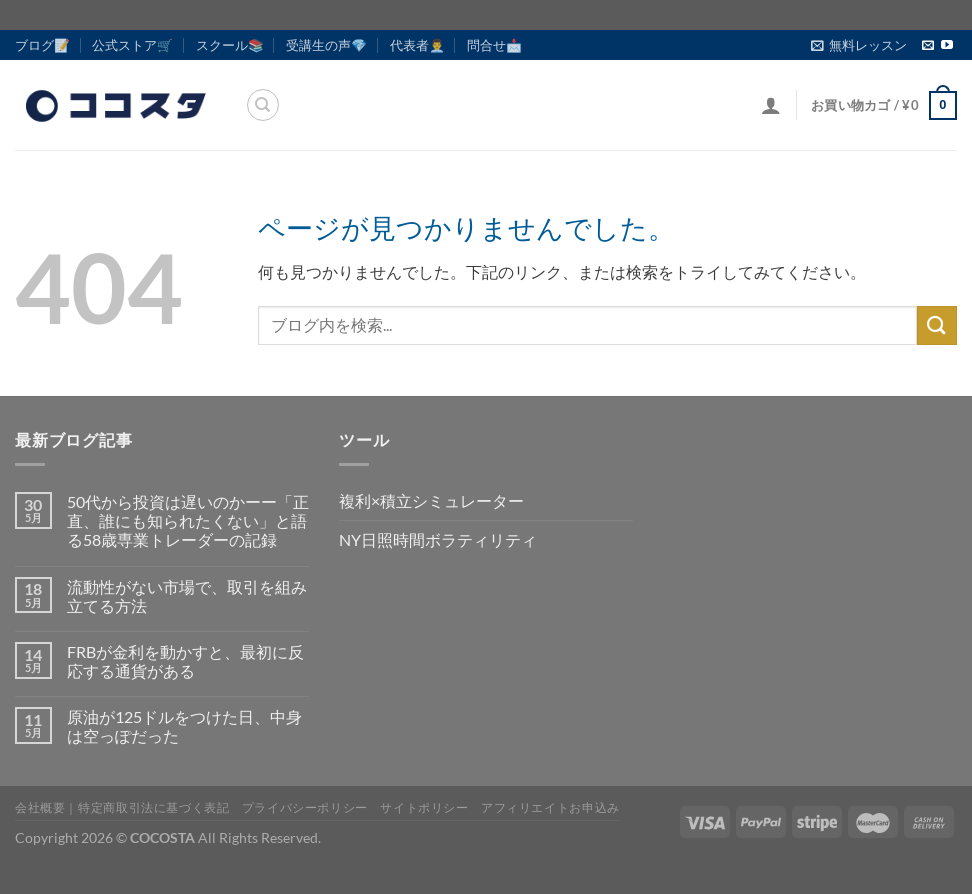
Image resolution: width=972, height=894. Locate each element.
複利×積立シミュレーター (431, 500)
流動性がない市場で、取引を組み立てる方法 (187, 596)
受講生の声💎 (326, 45)
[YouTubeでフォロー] (947, 46)
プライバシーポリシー (305, 807)
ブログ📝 (42, 45)
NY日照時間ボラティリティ (438, 539)
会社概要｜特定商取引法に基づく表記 (122, 807)
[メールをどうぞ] (928, 46)
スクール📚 (230, 45)
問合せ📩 (494, 45)
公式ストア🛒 (132, 45)
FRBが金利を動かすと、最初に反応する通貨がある (185, 661)
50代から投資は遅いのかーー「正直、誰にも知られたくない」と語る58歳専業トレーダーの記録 (188, 520)
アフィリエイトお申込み (550, 807)
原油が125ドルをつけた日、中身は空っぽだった (184, 726)
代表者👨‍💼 (417, 45)
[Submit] (937, 325)
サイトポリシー (424, 807)
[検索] (263, 105)
